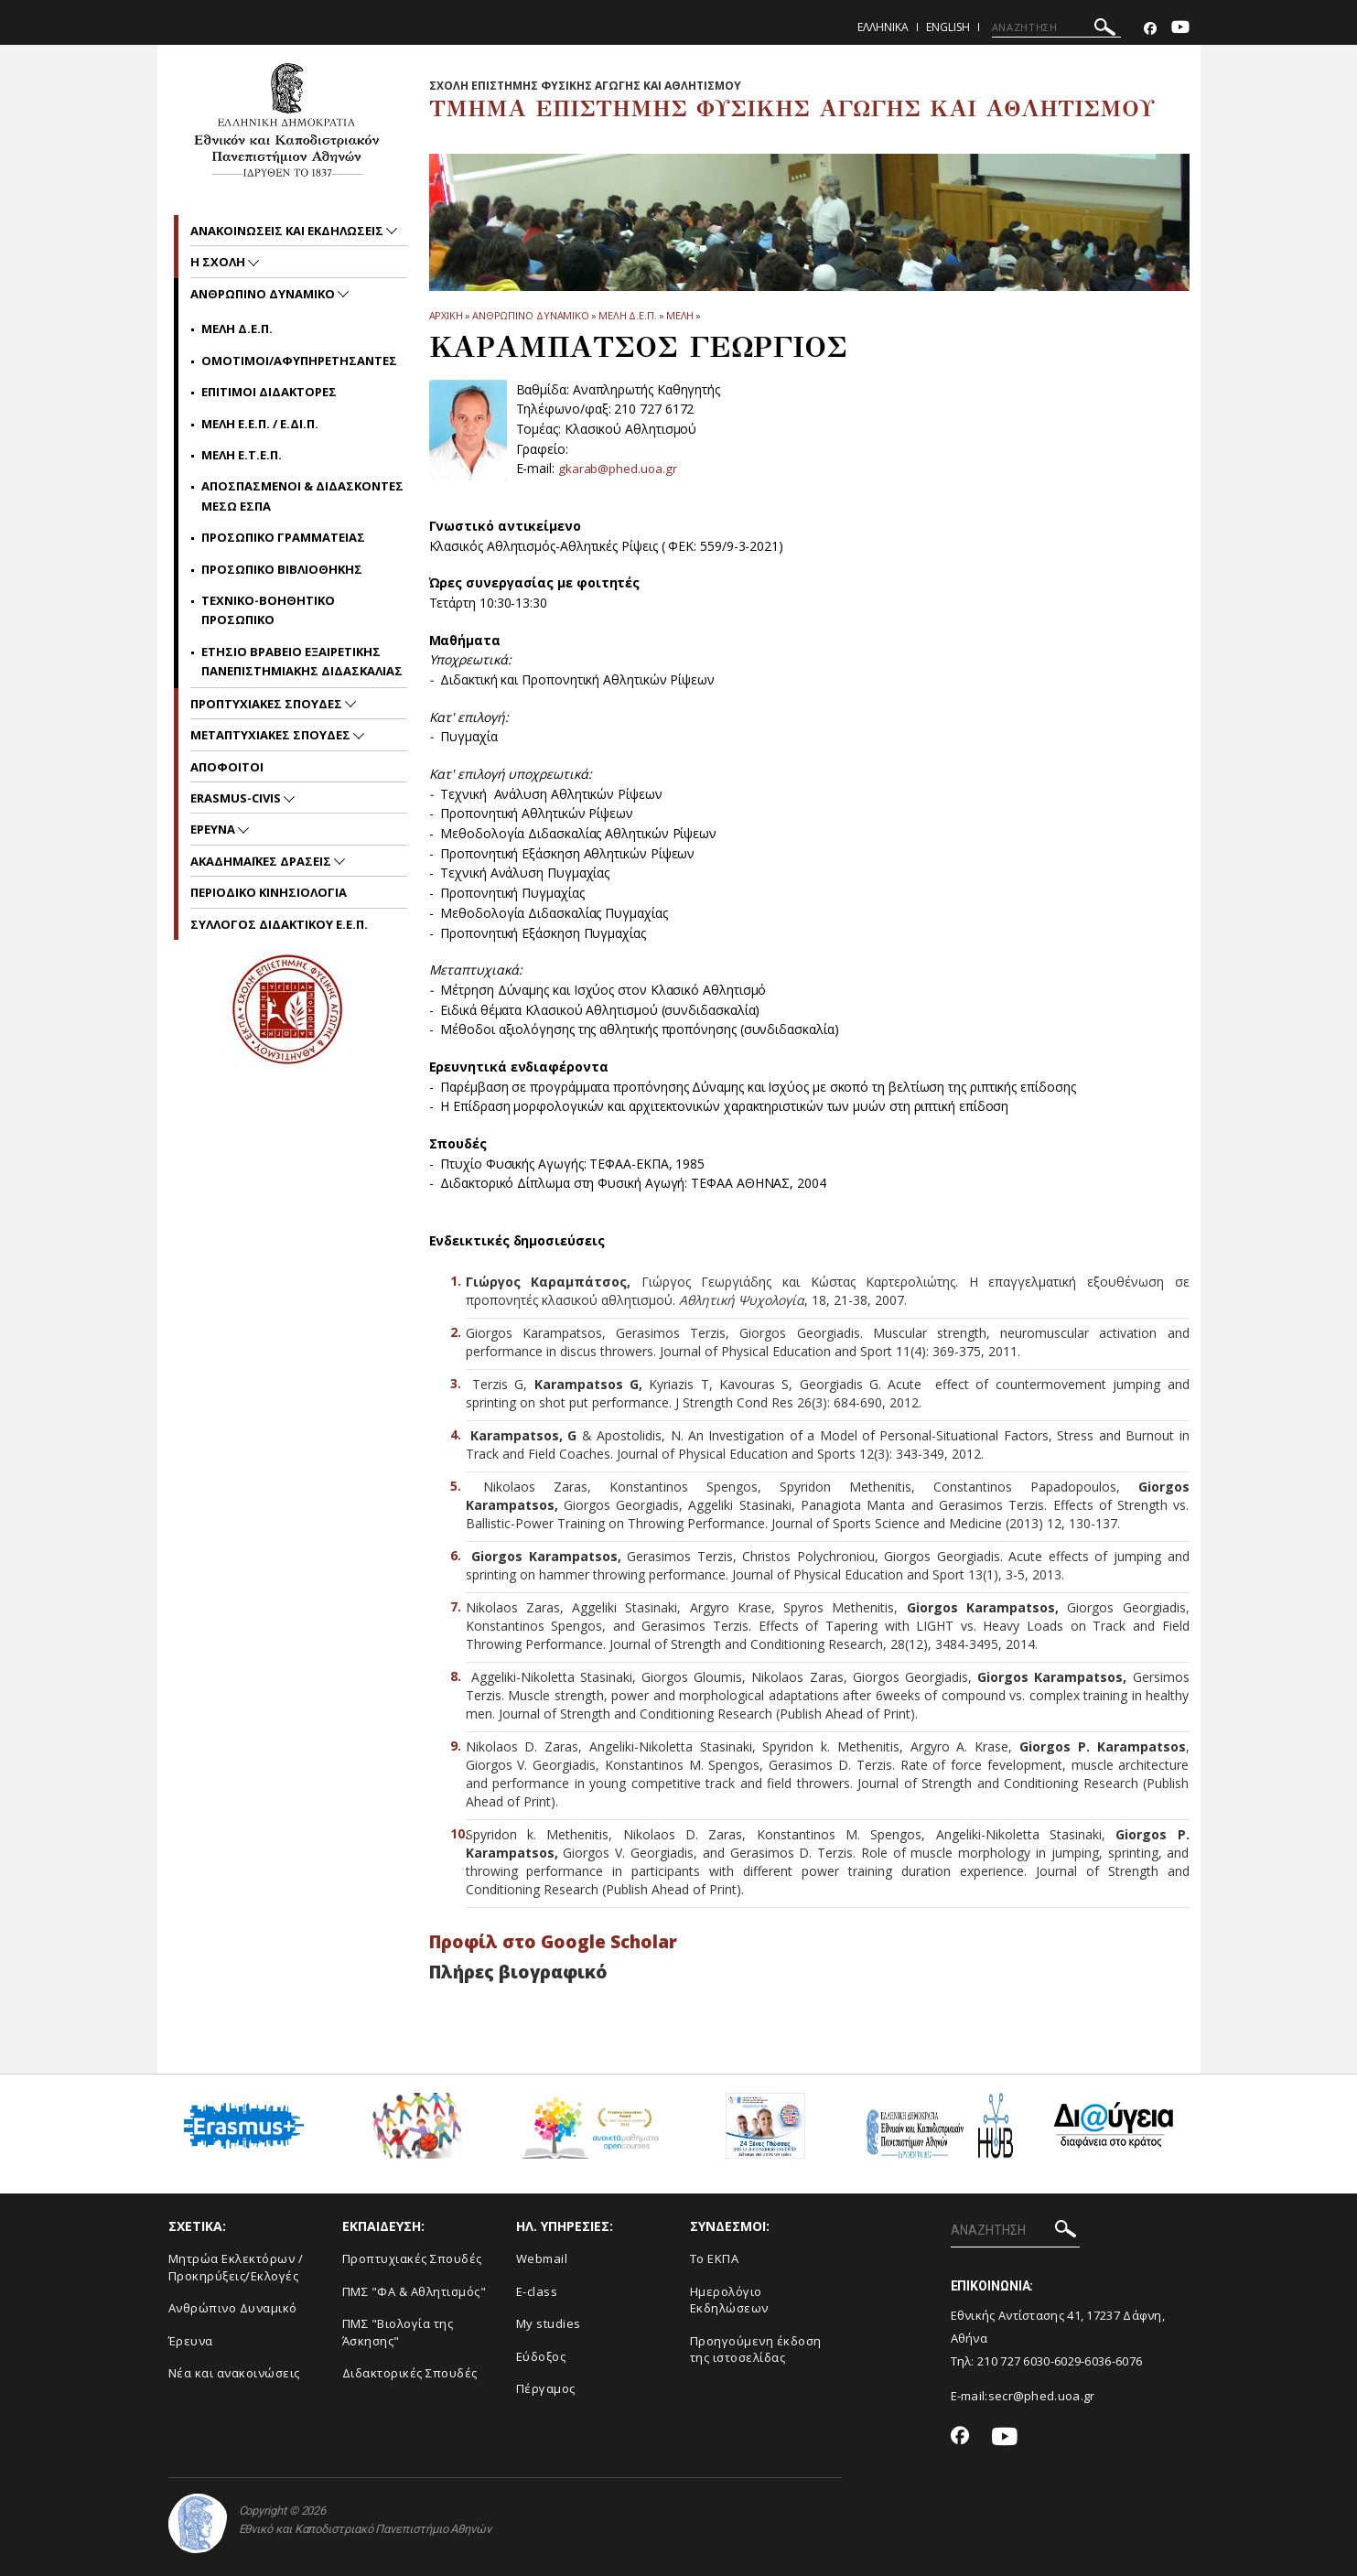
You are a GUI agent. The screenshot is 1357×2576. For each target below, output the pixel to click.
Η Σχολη (219, 261)
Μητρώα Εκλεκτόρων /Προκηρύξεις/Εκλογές (236, 2267)
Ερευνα (214, 829)
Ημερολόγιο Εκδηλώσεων (729, 2300)
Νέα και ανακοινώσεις (234, 2373)
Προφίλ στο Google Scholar (553, 1942)
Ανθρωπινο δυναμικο (530, 315)
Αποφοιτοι (227, 767)
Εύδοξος (541, 2356)
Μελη (680, 315)
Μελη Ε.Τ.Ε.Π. (241, 455)
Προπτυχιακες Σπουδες (267, 703)
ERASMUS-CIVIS (237, 798)
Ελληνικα (883, 27)
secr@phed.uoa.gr (1041, 2395)
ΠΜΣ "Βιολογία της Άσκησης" (398, 2332)
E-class (537, 2291)
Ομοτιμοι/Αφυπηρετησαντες (299, 360)
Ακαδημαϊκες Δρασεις (262, 861)
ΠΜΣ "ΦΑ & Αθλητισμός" (414, 2291)
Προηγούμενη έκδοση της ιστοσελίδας (756, 2349)
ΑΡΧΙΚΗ (446, 315)
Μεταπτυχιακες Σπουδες (271, 735)
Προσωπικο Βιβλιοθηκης (281, 569)
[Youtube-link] (1180, 29)
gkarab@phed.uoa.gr (618, 468)
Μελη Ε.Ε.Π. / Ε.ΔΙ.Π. (259, 423)
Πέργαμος (546, 2388)
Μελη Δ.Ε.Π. (627, 315)
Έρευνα (190, 2341)
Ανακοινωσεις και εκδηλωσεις (288, 230)
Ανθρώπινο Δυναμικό (232, 2308)
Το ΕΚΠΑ (714, 2258)
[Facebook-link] (1150, 29)
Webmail (542, 2258)
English (948, 27)
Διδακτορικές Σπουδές (410, 2373)
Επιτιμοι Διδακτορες (269, 391)
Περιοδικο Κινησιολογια (268, 892)
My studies (548, 2323)
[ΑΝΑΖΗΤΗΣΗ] (1056, 27)
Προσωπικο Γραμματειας (283, 537)
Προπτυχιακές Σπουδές (412, 2258)
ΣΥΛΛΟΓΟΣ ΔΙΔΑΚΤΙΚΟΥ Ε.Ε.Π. (279, 924)
